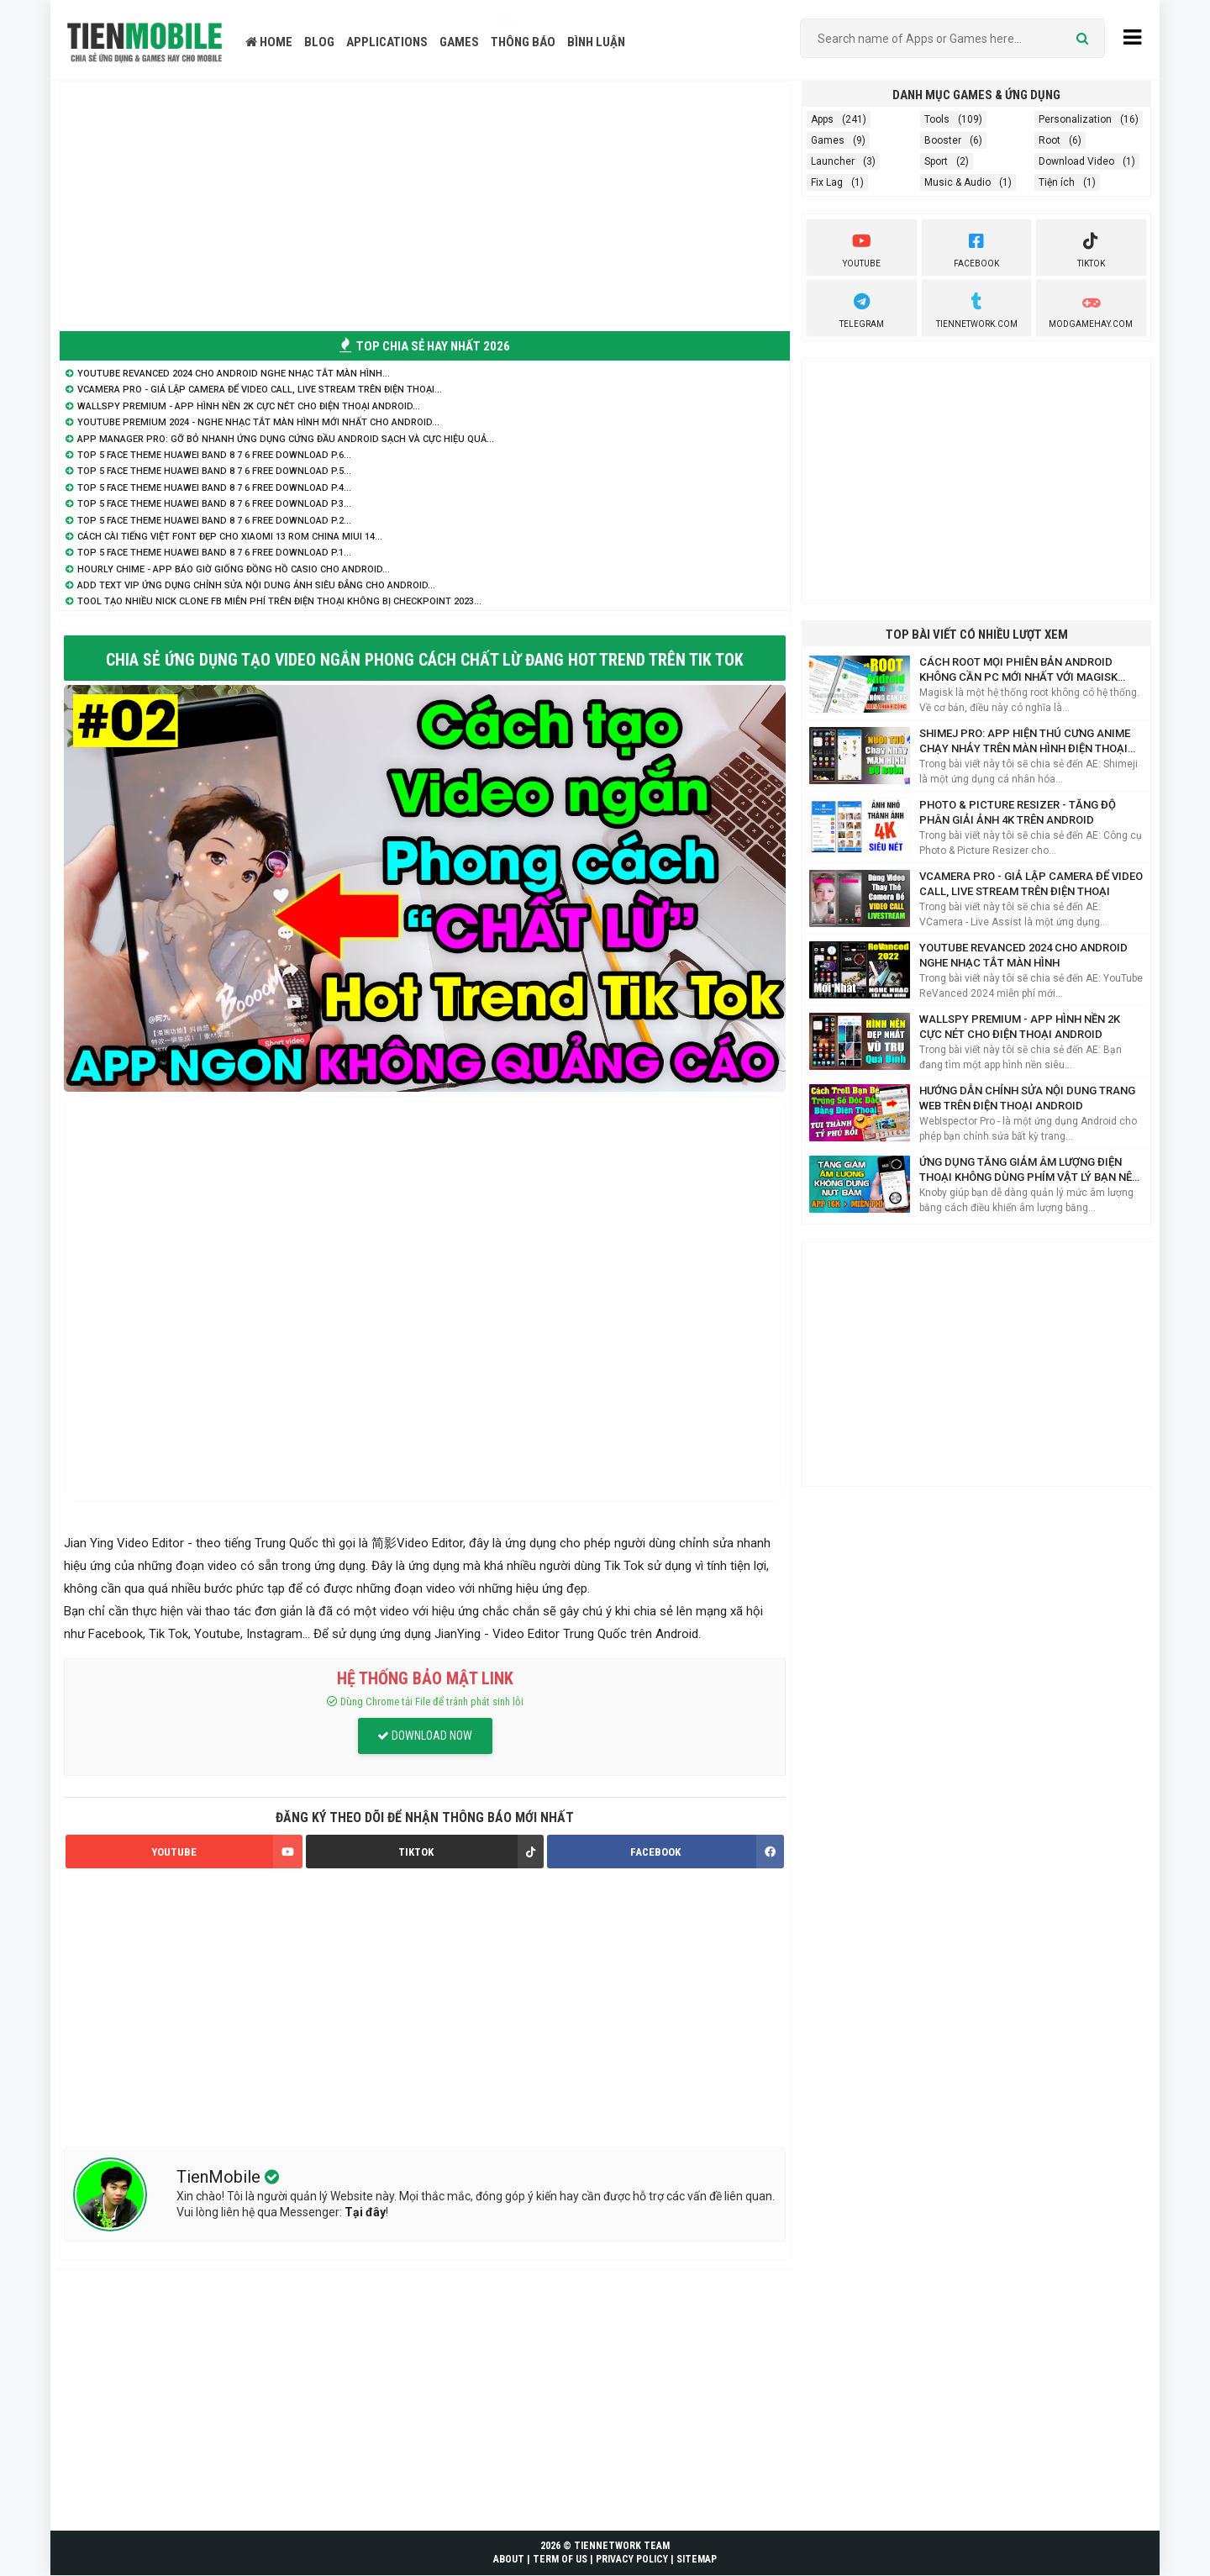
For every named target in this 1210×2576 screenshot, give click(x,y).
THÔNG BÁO (523, 42)
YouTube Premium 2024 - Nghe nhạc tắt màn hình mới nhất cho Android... (258, 422)
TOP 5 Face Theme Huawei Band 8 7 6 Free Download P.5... (214, 471)
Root (1049, 140)
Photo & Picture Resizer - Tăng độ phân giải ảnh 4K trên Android (1017, 812)
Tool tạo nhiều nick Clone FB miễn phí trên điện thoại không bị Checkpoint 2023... (279, 601)
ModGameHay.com (1091, 308)
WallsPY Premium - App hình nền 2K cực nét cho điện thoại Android (1019, 1026)
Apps (822, 119)
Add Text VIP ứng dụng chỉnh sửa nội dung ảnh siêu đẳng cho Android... (256, 585)
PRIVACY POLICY (632, 2560)
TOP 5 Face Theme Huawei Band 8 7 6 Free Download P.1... (214, 552)
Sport (936, 161)
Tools (937, 119)
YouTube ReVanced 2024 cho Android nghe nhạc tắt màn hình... (233, 373)
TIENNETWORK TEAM (622, 2546)
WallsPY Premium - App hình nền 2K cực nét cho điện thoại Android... (248, 406)
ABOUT (508, 2560)
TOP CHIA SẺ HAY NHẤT (424, 346)
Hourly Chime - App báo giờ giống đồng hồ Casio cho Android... (233, 569)
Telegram (861, 308)
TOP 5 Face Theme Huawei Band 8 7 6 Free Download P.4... (214, 487)
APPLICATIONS (387, 42)
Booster (942, 140)
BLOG (319, 42)
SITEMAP (696, 2560)
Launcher (833, 161)
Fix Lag (827, 182)
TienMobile (220, 2177)
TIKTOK (471, 1851)
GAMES (459, 42)
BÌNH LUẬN (596, 42)
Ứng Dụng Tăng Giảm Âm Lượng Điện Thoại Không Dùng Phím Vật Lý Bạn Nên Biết (1029, 1170)
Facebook (976, 248)
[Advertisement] (425, 203)
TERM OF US (560, 2560)
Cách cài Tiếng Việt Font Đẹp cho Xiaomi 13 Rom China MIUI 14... (229, 536)
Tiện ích (1057, 182)
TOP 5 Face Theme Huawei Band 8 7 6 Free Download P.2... (214, 520)
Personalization (1075, 119)
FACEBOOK (707, 1851)
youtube (862, 248)
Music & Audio (957, 182)
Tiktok (1091, 248)
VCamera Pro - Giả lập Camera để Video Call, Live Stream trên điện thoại (1031, 884)
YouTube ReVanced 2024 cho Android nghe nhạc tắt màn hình (1023, 955)
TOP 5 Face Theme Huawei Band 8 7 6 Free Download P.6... (214, 455)
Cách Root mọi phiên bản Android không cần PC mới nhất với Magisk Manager (1018, 670)
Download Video (1076, 161)
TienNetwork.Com (977, 308)
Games (827, 140)
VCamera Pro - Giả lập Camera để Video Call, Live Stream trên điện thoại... (259, 389)
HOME (268, 42)
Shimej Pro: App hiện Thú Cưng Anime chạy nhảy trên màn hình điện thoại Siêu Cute (1024, 741)
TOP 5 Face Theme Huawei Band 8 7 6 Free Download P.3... (214, 503)
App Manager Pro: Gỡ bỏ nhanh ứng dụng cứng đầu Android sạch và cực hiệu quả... (285, 439)
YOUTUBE (227, 1851)
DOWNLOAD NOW (424, 1735)
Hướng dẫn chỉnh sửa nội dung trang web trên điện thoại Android (1027, 1098)
